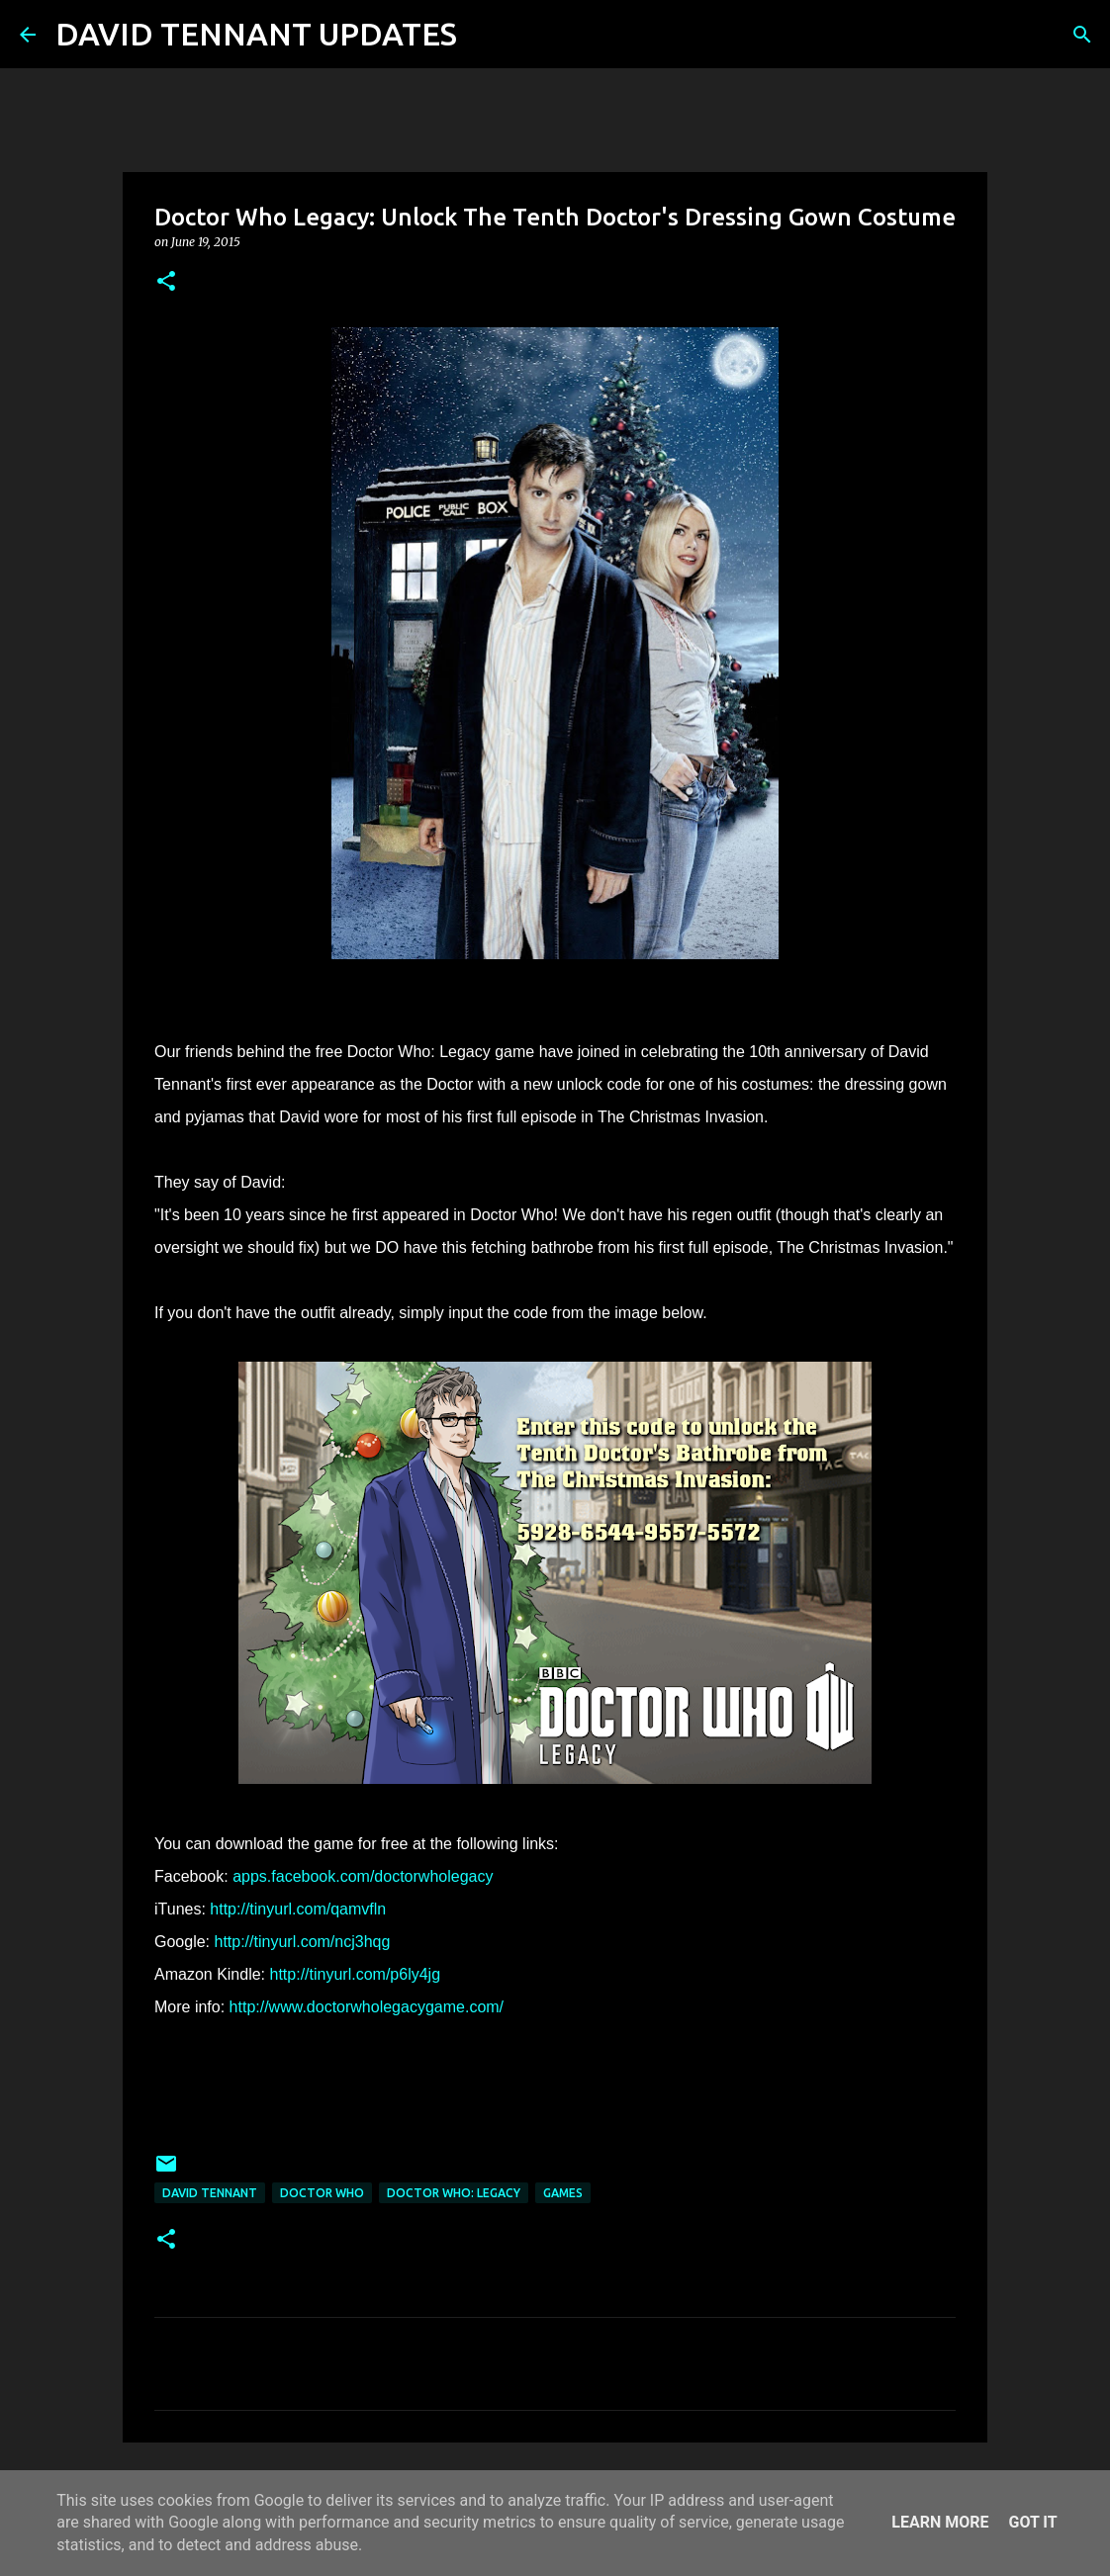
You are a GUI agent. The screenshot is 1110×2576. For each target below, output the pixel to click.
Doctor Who (322, 2192)
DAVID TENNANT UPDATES (256, 33)
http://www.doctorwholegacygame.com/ (367, 2007)
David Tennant (209, 2192)
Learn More (939, 2522)
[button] (166, 282)
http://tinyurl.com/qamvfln (298, 1909)
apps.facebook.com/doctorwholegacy (362, 1876)
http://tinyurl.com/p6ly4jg (355, 1974)
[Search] (485, 34)
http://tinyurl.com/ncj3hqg (302, 1941)
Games (563, 2192)
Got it (1032, 2522)
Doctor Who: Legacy (453, 2192)
